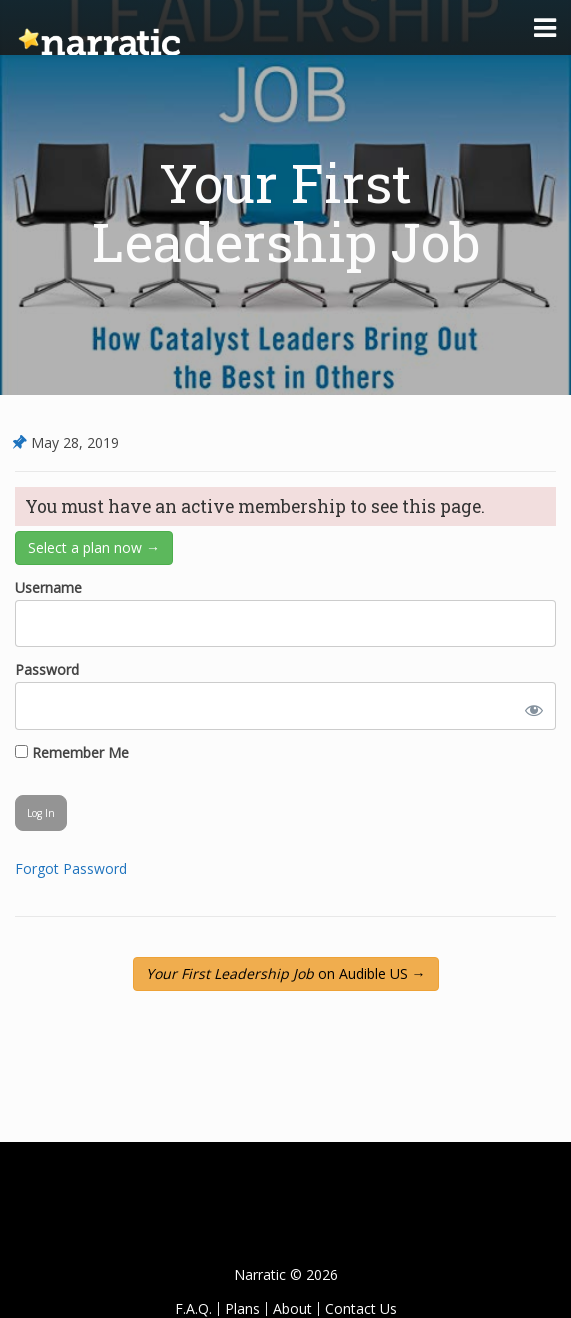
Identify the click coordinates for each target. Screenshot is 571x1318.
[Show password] (530, 705)
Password (47, 669)
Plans (242, 1308)
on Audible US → (286, 973)
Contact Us (361, 1308)
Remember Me (72, 752)
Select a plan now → (94, 547)
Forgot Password (71, 868)
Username (48, 587)
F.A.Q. (193, 1308)
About (292, 1308)
